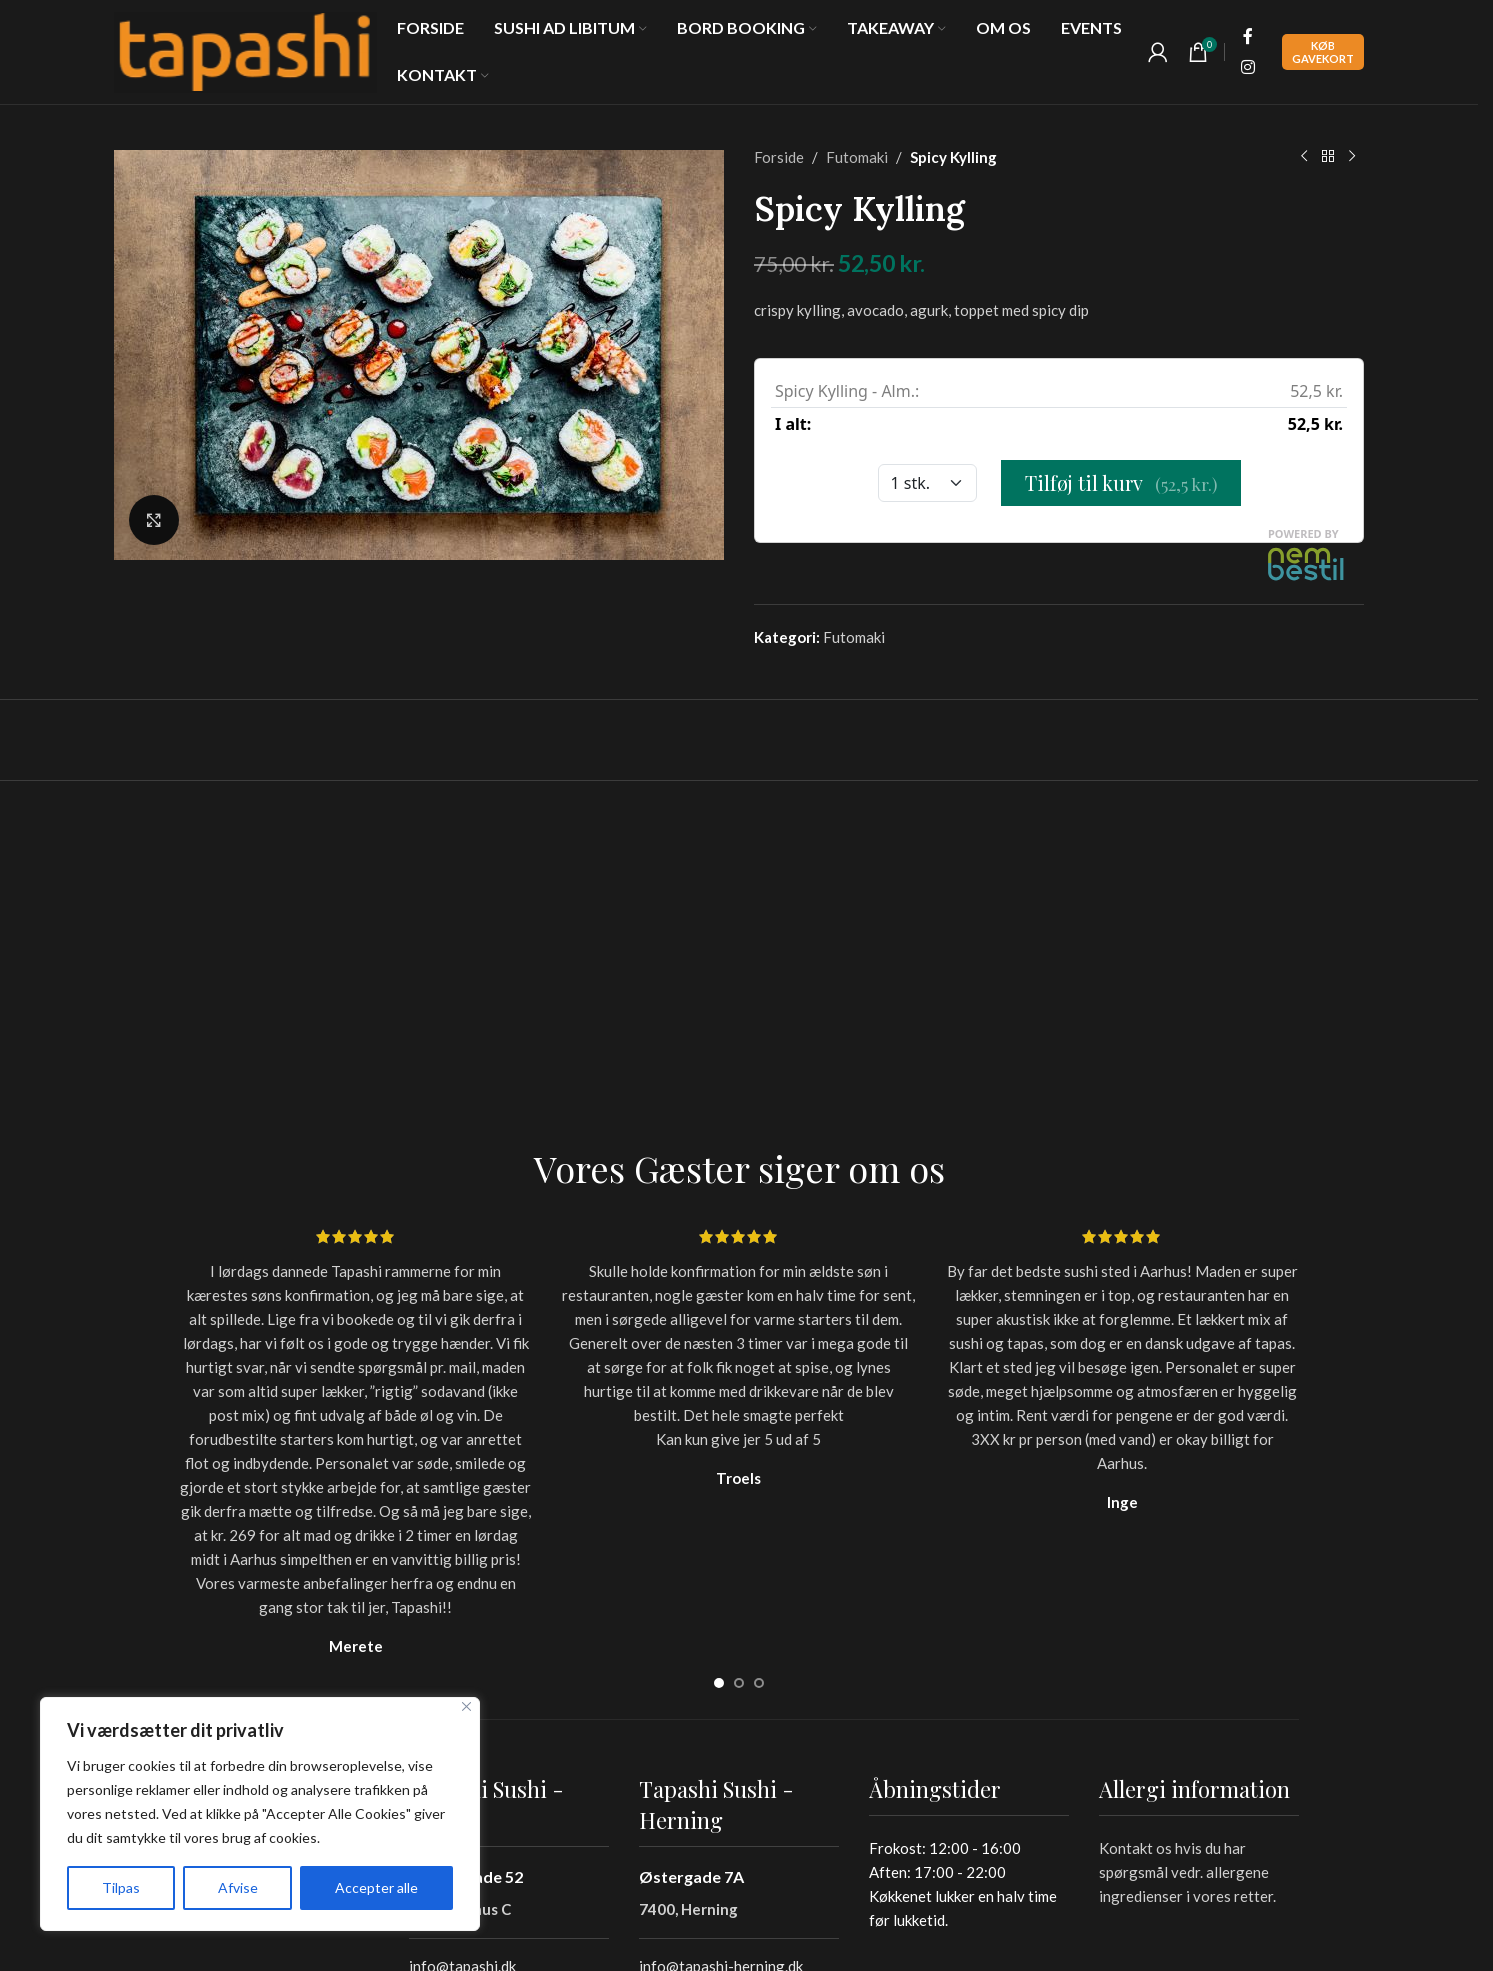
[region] (260, 1814)
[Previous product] (1304, 157)
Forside (779, 157)
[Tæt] (466, 1706)
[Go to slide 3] (759, 1683)
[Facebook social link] (1248, 37)
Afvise (238, 1887)
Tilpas (121, 1887)
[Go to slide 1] (719, 1683)
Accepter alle (376, 1887)
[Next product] (1352, 157)
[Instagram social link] (1248, 67)
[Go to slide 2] (739, 1683)
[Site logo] (245, 50)
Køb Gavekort (1323, 52)
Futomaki (857, 157)
